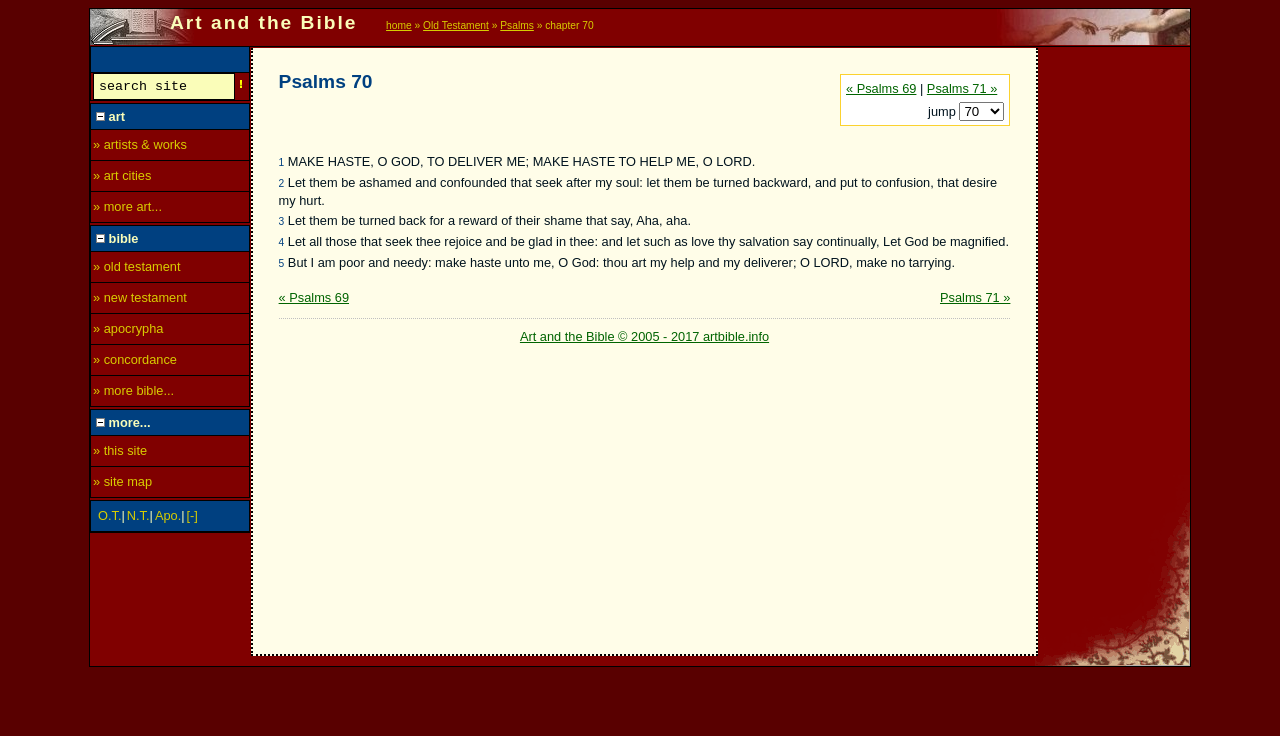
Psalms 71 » (962, 88)
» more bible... (133, 393)
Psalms (517, 25)
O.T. (109, 518)
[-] (192, 518)
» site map (122, 484)
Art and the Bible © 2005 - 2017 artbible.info (644, 336)
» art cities (122, 178)
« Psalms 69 (881, 88)
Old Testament (456, 25)
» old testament (137, 269)
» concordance (135, 362)
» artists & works (140, 147)
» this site (120, 453)
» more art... (127, 209)
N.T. (138, 518)
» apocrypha (128, 331)
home (399, 25)
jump (943, 111)
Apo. (168, 518)
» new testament (140, 300)
